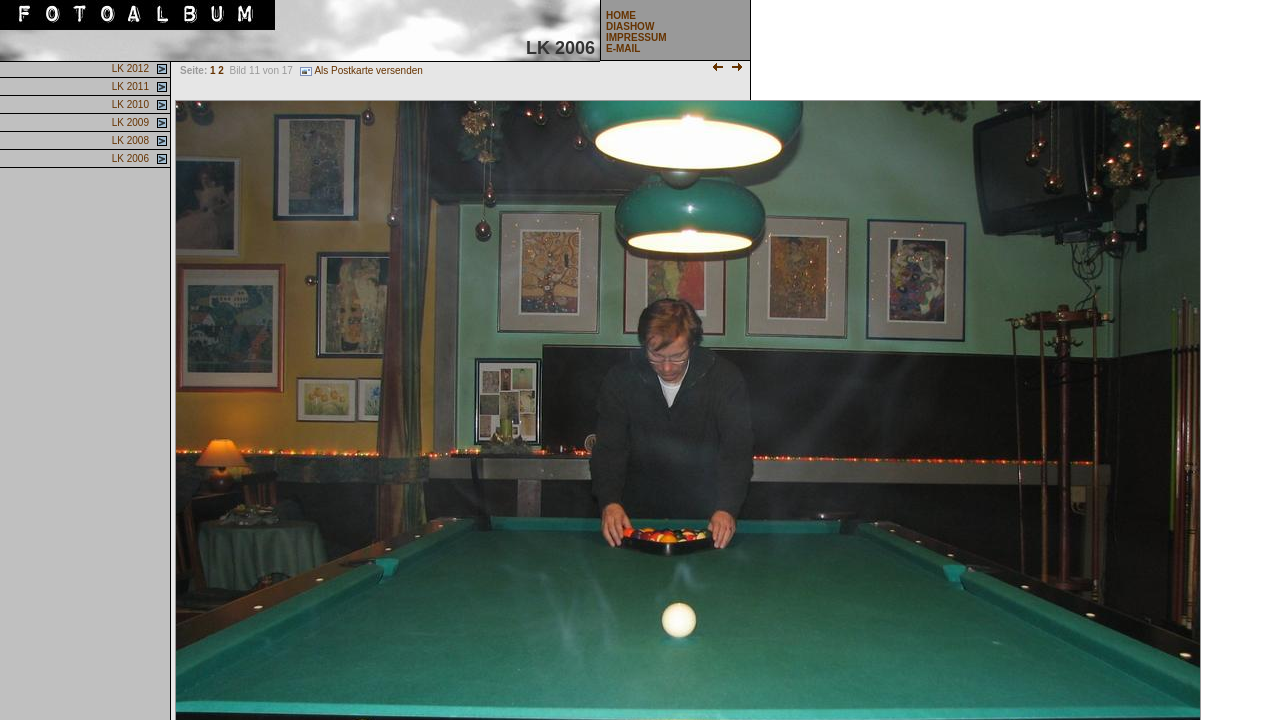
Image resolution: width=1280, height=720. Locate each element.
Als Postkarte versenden (361, 70)
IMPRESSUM (636, 37)
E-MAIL (623, 48)
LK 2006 (129, 158)
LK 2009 (129, 122)
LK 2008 (129, 140)
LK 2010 (129, 104)
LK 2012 (129, 68)
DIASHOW (630, 26)
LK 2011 (129, 86)
